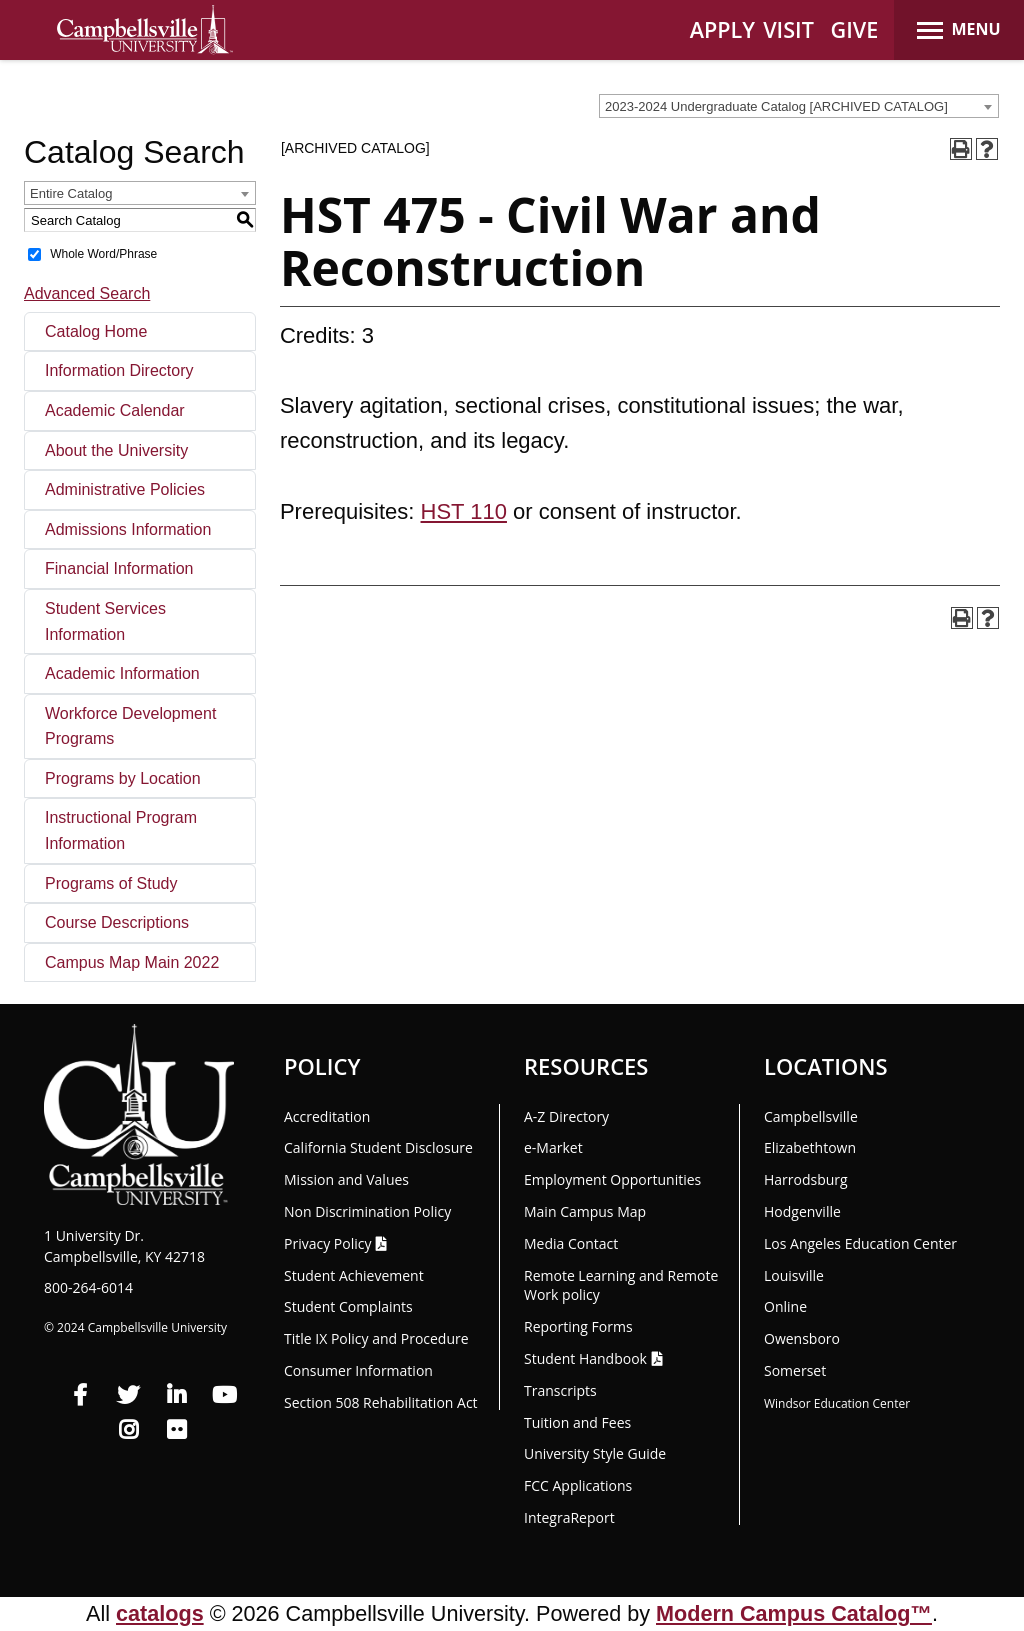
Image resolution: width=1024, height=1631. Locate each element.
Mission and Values (346, 1179)
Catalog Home (96, 331)
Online (785, 1306)
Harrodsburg (806, 1179)
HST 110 (464, 511)
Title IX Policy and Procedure (376, 1338)
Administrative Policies (125, 489)
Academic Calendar (115, 410)
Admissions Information (128, 529)
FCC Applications (578, 1485)
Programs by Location (123, 778)
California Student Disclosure (378, 1147)
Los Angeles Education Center (860, 1243)
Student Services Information (105, 621)
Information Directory (119, 370)
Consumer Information (358, 1370)
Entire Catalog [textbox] (71, 193)
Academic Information (122, 673)
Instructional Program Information (121, 830)
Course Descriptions (117, 922)
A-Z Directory (566, 1116)
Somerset (795, 1370)
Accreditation (327, 1116)
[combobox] (799, 106)
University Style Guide (595, 1453)
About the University (116, 450)
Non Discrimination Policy (367, 1211)
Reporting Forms (578, 1326)
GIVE (855, 29)
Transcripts (560, 1390)
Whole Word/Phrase (103, 254)
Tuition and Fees (577, 1422)
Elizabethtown (810, 1147)
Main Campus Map (585, 1211)
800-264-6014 (88, 1287)
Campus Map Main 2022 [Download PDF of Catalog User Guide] (132, 962)
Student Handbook (585, 1358)
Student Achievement (354, 1275)
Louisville (794, 1275)
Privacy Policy (327, 1243)
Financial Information (119, 568)
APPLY (722, 29)
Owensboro (802, 1338)
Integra (569, 1517)
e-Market (553, 1147)
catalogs (160, 1613)
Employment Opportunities (612, 1179)
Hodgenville (802, 1211)
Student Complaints (348, 1306)
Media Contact (571, 1243)
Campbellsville (811, 1116)
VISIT (788, 29)
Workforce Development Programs (130, 726)
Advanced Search (87, 293)
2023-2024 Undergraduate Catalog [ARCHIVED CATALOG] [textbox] (776, 106)
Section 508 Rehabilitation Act (381, 1402)
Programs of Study (111, 883)
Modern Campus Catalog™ (794, 1613)
